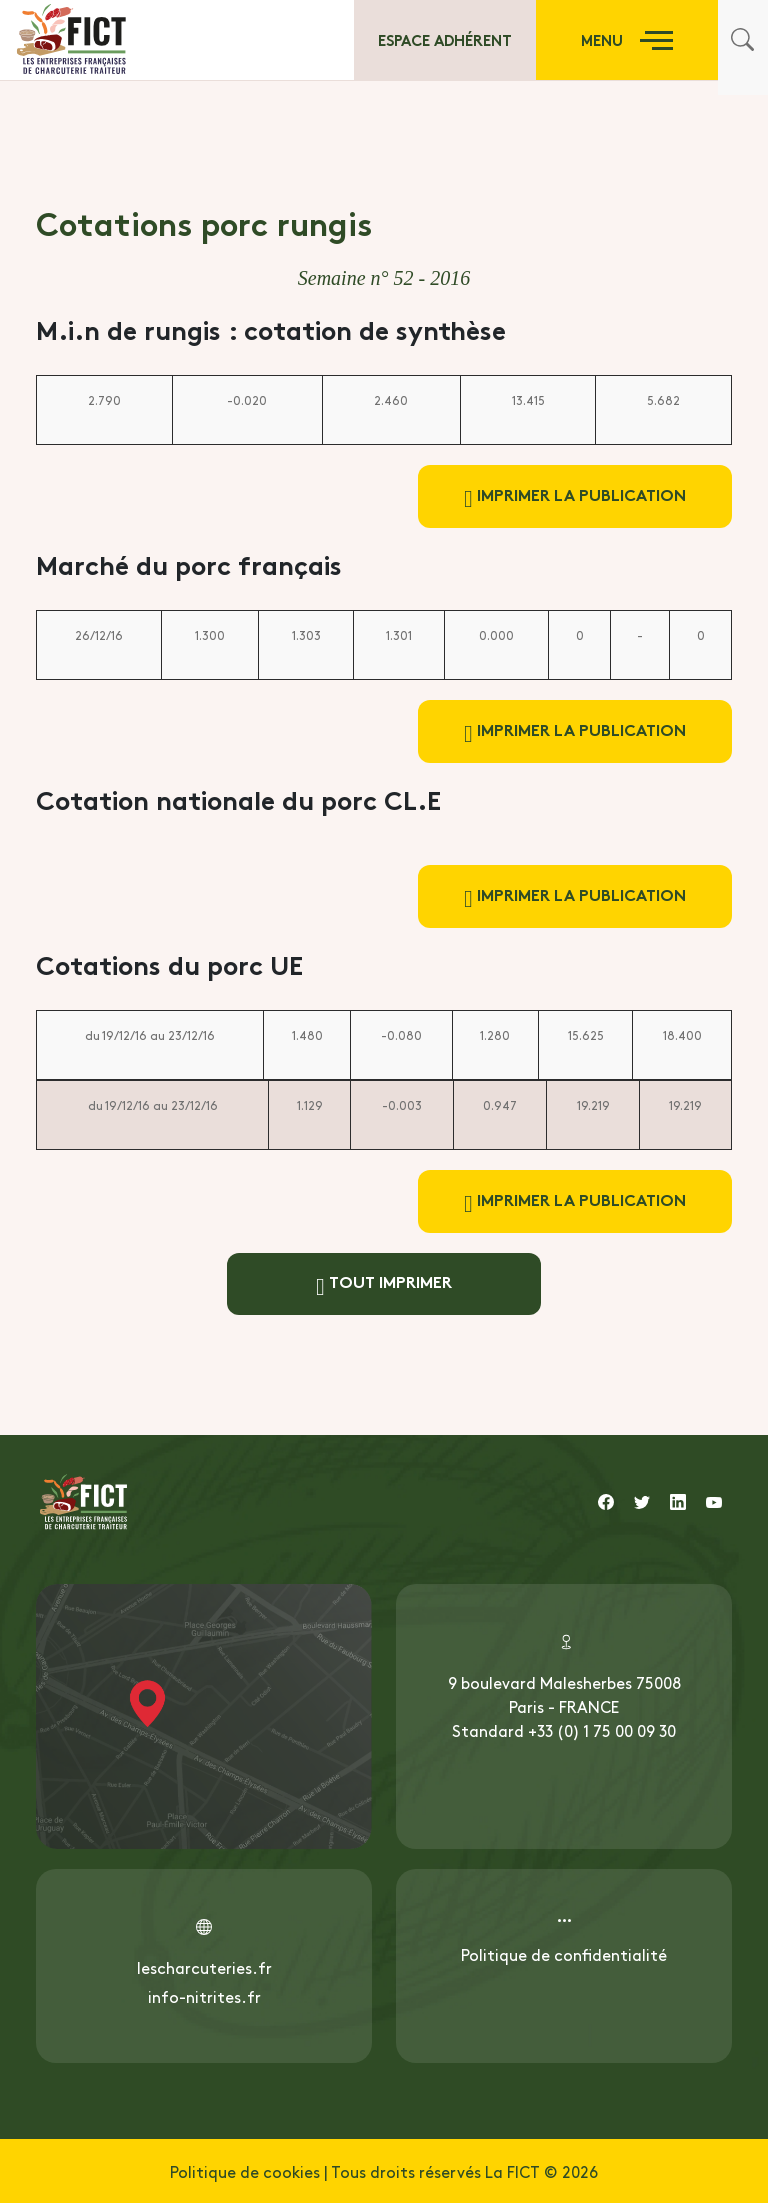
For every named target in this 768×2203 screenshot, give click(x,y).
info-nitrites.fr (204, 1996)
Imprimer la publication (575, 496)
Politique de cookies (245, 2171)
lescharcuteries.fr (204, 1967)
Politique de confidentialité (564, 1954)
